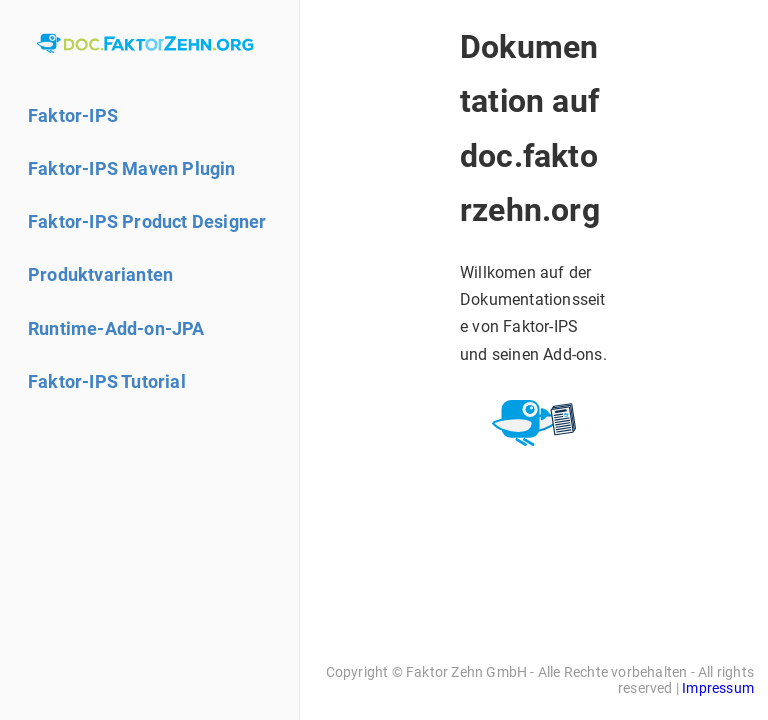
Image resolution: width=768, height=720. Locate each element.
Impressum (718, 688)
